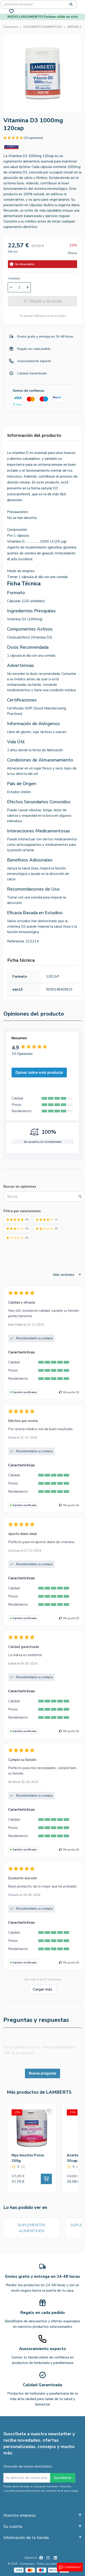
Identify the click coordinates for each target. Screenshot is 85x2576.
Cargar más (42, 1989)
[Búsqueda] (38, 4)
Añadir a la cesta (42, 301)
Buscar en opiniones (19, 1186)
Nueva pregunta (42, 2073)
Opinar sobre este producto (39, 1072)
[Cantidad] (19, 287)
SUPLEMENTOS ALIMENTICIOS (31, 2228)
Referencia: (15, 941)
